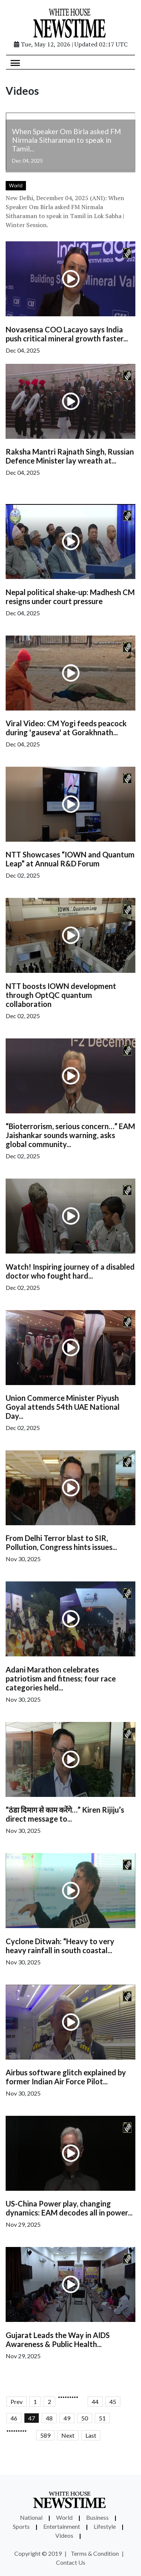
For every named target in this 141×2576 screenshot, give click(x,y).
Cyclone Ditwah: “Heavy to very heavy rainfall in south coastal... (60, 1946)
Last (90, 2435)
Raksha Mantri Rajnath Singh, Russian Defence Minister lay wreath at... (70, 456)
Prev (17, 2401)
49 (67, 2418)
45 (112, 2401)
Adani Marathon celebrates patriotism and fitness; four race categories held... (61, 1678)
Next (67, 2435)
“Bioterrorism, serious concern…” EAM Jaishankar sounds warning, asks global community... (70, 1135)
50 (84, 2418)
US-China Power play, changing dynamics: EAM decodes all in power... (69, 2208)
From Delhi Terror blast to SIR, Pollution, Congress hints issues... (61, 1542)
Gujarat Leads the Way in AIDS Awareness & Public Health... (58, 2340)
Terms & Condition (95, 2553)
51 (102, 2418)
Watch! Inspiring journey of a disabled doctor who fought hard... (70, 1271)
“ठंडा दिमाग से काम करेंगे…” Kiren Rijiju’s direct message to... (65, 1814)
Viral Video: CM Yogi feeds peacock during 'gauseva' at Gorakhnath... (66, 728)
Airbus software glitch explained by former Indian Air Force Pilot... (66, 2077)
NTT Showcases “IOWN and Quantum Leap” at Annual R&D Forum (70, 859)
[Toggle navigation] (15, 62)
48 (49, 2418)
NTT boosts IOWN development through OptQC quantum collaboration (61, 994)
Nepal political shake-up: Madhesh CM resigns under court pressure (70, 597)
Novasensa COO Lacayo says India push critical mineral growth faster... (67, 334)
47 (31, 2418)
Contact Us (70, 2562)
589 (45, 2435)
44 (95, 2401)
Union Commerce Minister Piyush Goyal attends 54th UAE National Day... (63, 1406)
